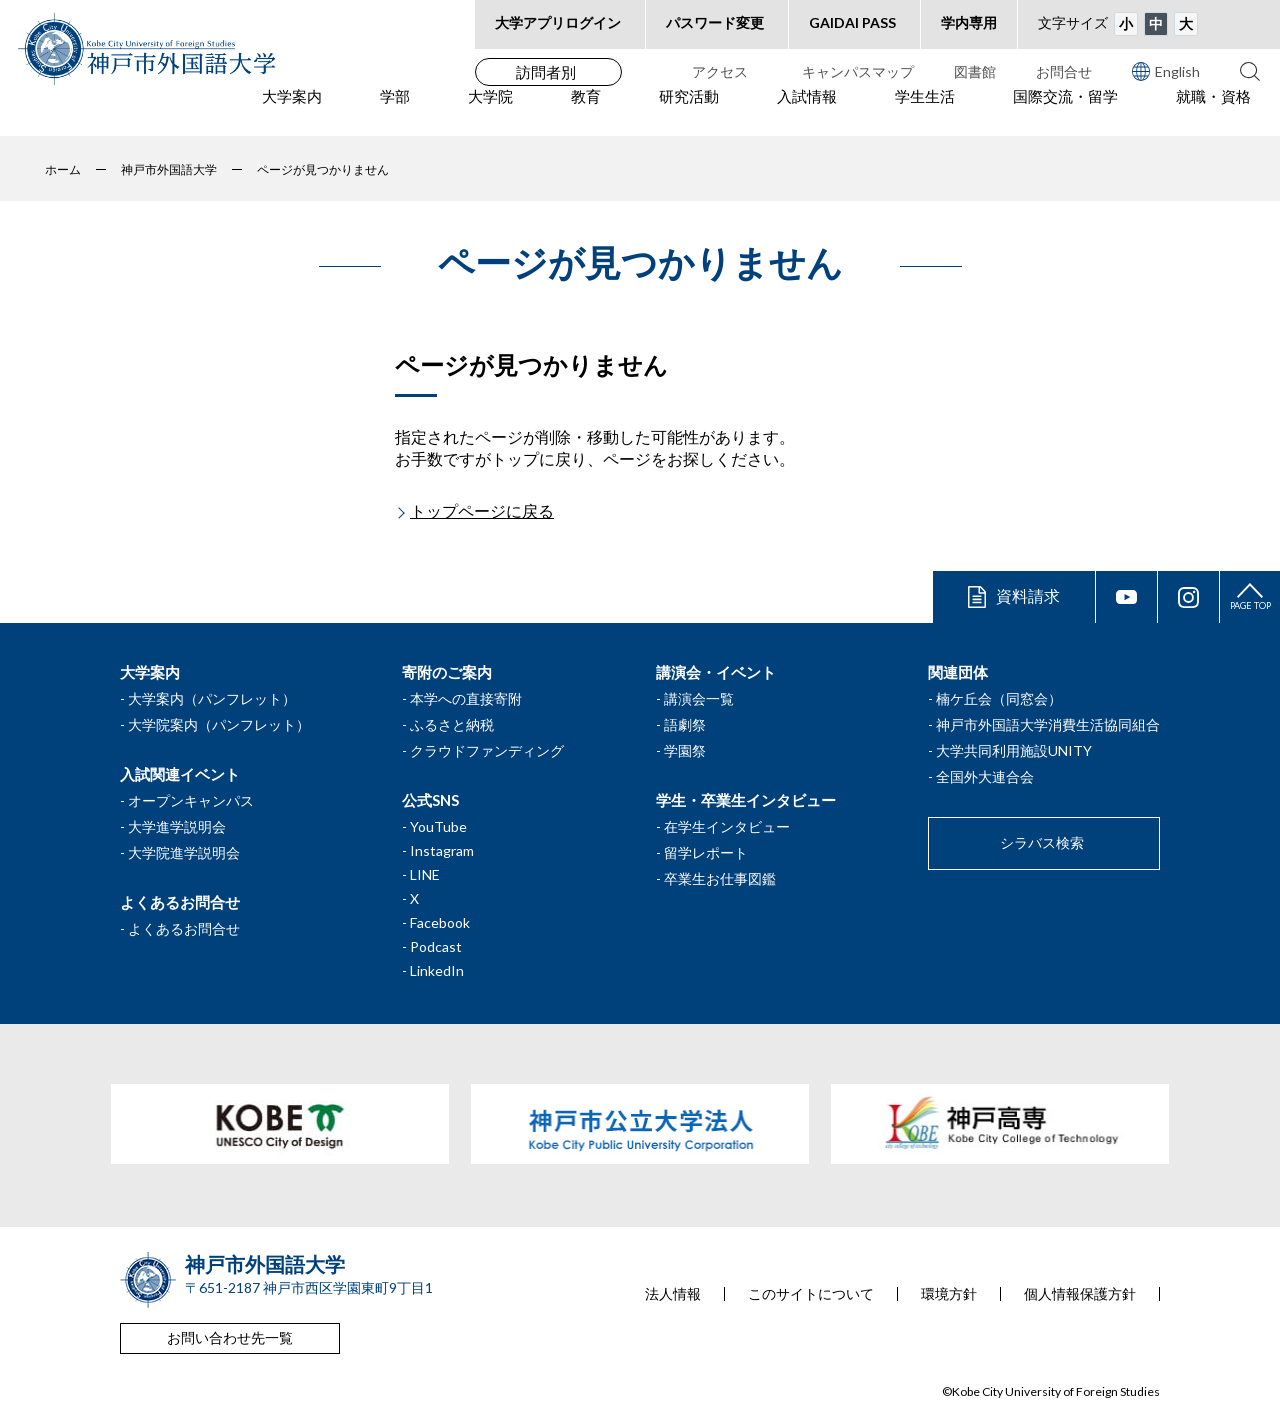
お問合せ (1064, 71)
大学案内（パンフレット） (212, 698)
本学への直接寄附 (466, 698)
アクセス (720, 71)
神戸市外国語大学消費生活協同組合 (1048, 724)
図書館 (975, 71)
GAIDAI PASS (852, 22)
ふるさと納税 (452, 724)
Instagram (442, 850)
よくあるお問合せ (184, 928)
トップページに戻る (482, 510)
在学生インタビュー (727, 826)
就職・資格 (1213, 111)
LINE (425, 874)
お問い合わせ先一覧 (230, 1337)
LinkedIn (437, 970)
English (1166, 71)
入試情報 (807, 111)
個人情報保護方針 (1080, 1294)
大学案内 (292, 111)
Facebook (440, 922)
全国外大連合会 (985, 776)
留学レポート (706, 852)
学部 (395, 111)
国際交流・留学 (1065, 111)
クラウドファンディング (487, 750)
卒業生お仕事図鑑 (720, 878)
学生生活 (925, 111)
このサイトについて (811, 1294)
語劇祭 (685, 724)
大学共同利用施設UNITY (1014, 750)
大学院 (490, 111)
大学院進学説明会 (184, 852)
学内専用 (969, 22)
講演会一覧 (699, 698)
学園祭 (685, 750)
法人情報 (673, 1294)
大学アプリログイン (558, 22)
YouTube (438, 826)
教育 (586, 111)
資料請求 (1028, 595)
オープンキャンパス (191, 800)
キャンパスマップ (858, 71)
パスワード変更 (715, 22)
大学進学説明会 (177, 826)
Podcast (436, 946)
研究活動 (689, 111)
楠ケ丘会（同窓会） (999, 698)
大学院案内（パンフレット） (219, 724)
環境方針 (949, 1294)
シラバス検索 (1042, 842)
